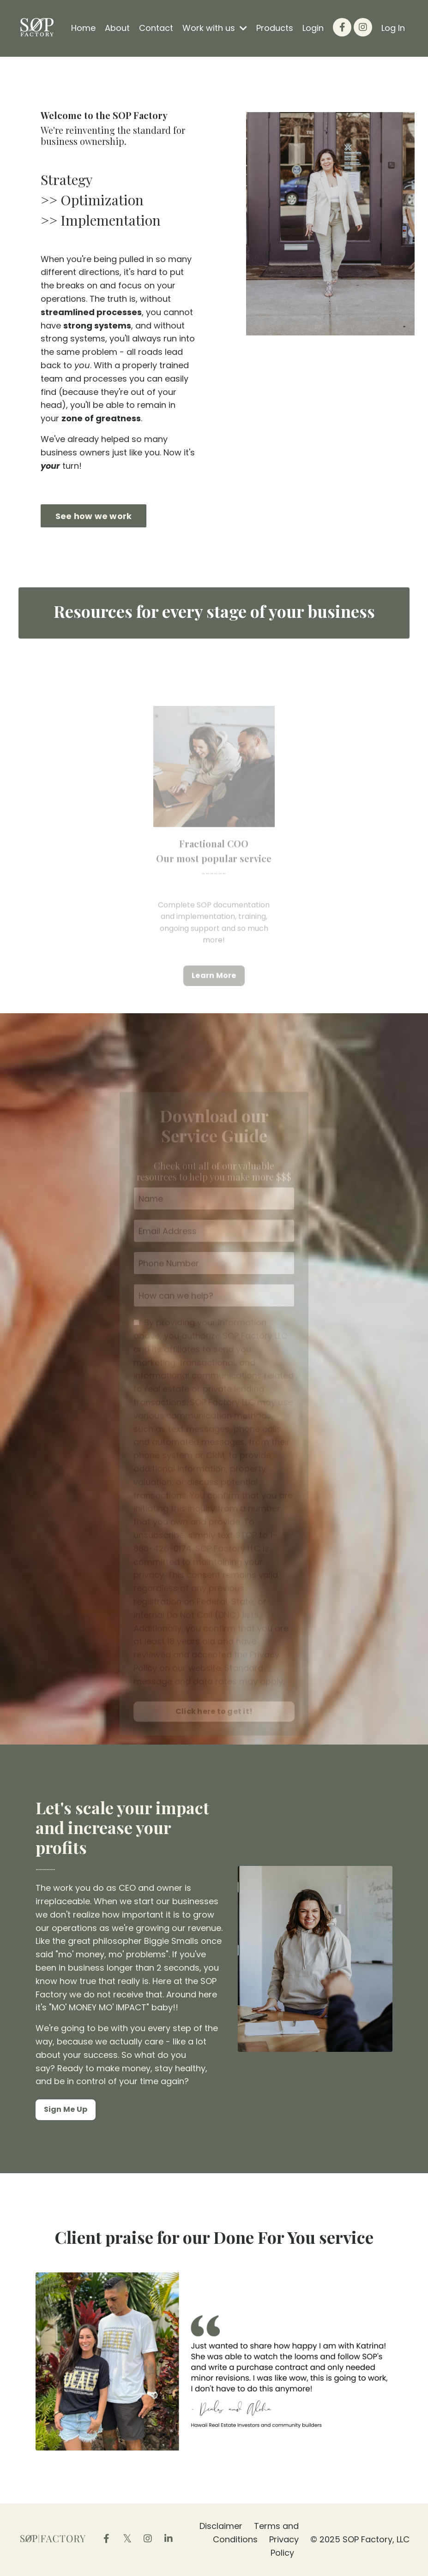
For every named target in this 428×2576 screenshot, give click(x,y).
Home (83, 28)
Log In (393, 28)
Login (313, 28)
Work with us (214, 28)
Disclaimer (220, 2526)
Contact (156, 28)
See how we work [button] (93, 516)
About (117, 28)
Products (274, 28)
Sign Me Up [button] (66, 2109)
